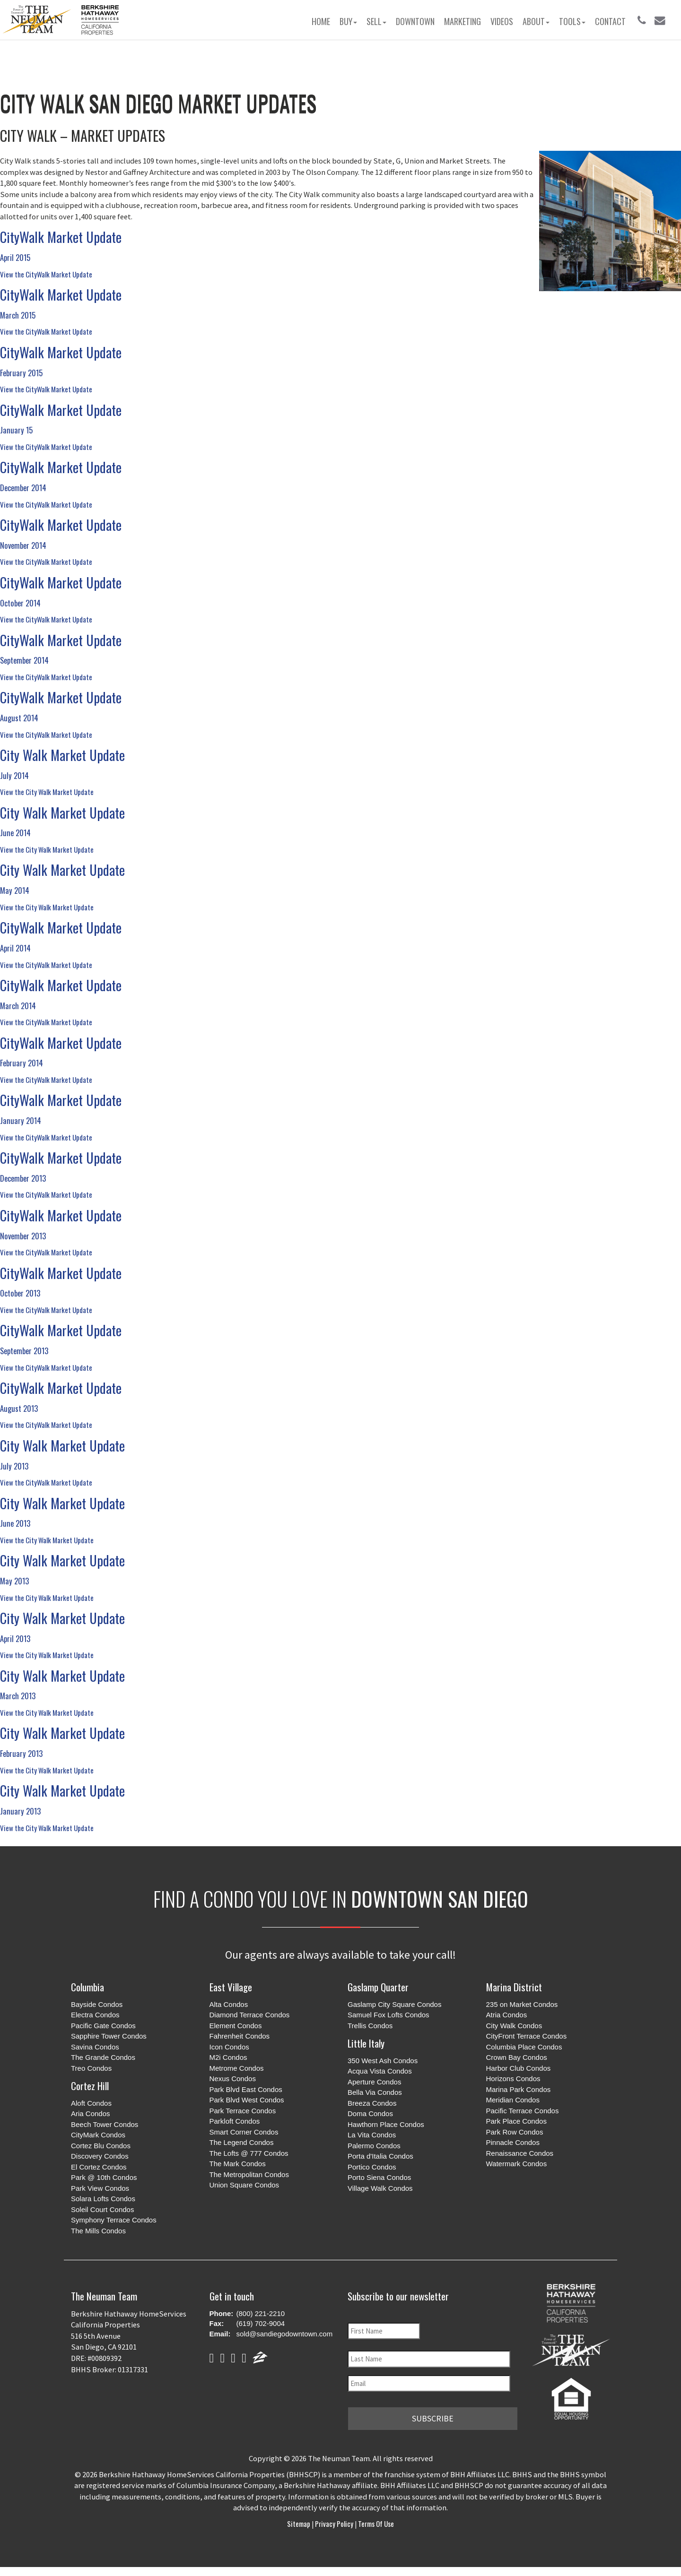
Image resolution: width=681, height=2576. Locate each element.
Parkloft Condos (235, 2121)
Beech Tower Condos (104, 2124)
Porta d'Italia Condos (380, 2156)
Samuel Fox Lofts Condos (388, 2015)
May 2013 (14, 1581)
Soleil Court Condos (102, 2209)
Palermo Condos (374, 2146)
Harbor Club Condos (518, 2068)
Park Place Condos (516, 2121)
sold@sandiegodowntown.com (284, 2334)
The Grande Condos (103, 2057)
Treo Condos (91, 2068)
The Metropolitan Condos (249, 2174)
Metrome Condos (237, 2068)
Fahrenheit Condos (240, 2036)
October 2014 (20, 603)
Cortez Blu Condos (101, 2146)
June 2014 (15, 832)
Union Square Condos (244, 2185)
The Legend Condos (242, 2142)
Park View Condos (100, 2188)
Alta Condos (229, 2004)
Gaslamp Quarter (378, 1987)
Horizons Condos (513, 2079)
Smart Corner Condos (244, 2132)
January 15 (16, 430)
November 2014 (23, 545)
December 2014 (23, 487)
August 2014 (19, 718)
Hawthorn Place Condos (386, 2124)
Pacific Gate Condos (103, 2026)
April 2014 (15, 948)
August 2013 (19, 1408)
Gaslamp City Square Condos (394, 2004)
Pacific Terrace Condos (522, 2111)
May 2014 (14, 890)
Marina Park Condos (518, 2089)
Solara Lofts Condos (103, 2199)
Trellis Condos (370, 2026)
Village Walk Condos (380, 2188)
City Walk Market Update (62, 755)
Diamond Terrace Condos (250, 2015)
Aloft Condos (91, 2103)
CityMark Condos (98, 2135)
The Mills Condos (98, 2231)
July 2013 (14, 1466)
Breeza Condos (372, 2103)
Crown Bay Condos (516, 2057)
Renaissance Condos (520, 2153)
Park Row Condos (514, 2132)
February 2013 (21, 1753)
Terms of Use (375, 2522)
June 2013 (15, 1523)
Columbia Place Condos (524, 2047)
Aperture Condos (374, 2082)
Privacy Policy (334, 2522)
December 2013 (23, 1178)
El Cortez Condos (99, 2167)
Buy (348, 21)
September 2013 (24, 1351)
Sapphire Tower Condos (109, 2036)
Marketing (462, 21)
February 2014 (21, 1063)
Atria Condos (506, 2015)
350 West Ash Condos (383, 2061)
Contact (610, 21)
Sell (376, 21)
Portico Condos (372, 2167)
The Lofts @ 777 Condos (249, 2153)
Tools (572, 21)
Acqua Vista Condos (380, 2071)
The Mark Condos (238, 2164)
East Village (231, 1987)
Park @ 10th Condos (104, 2177)
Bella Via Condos (375, 2092)
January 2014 (20, 1120)
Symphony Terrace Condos (114, 2220)
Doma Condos (370, 2113)
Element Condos (236, 2026)
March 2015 (17, 315)
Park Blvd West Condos (247, 2100)
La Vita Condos (372, 2135)
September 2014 (24, 660)
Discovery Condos (100, 2156)
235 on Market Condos (522, 2004)
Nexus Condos (233, 2079)
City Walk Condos (514, 2026)
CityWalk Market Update (61, 237)
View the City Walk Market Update (47, 792)
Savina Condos (95, 2047)
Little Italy (366, 2043)
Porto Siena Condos (379, 2177)
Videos (501, 21)
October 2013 (20, 1293)
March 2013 (17, 1696)
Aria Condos (90, 2113)
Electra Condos (95, 2015)
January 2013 (20, 1811)
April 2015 (15, 257)
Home (321, 21)
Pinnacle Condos (513, 2142)
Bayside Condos (96, 2004)
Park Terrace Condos (243, 2111)
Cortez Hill (90, 2085)
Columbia (87, 1987)
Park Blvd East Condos (246, 2089)
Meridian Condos (513, 2100)
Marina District (514, 1987)
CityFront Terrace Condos (526, 2036)
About (536, 21)
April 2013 (15, 1638)
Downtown (415, 21)
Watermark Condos (516, 2164)
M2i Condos (228, 2057)
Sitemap (299, 2522)
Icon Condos (229, 2047)
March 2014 (18, 1005)
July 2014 (14, 775)
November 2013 (23, 1236)
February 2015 (21, 373)
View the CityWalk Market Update (46, 274)
